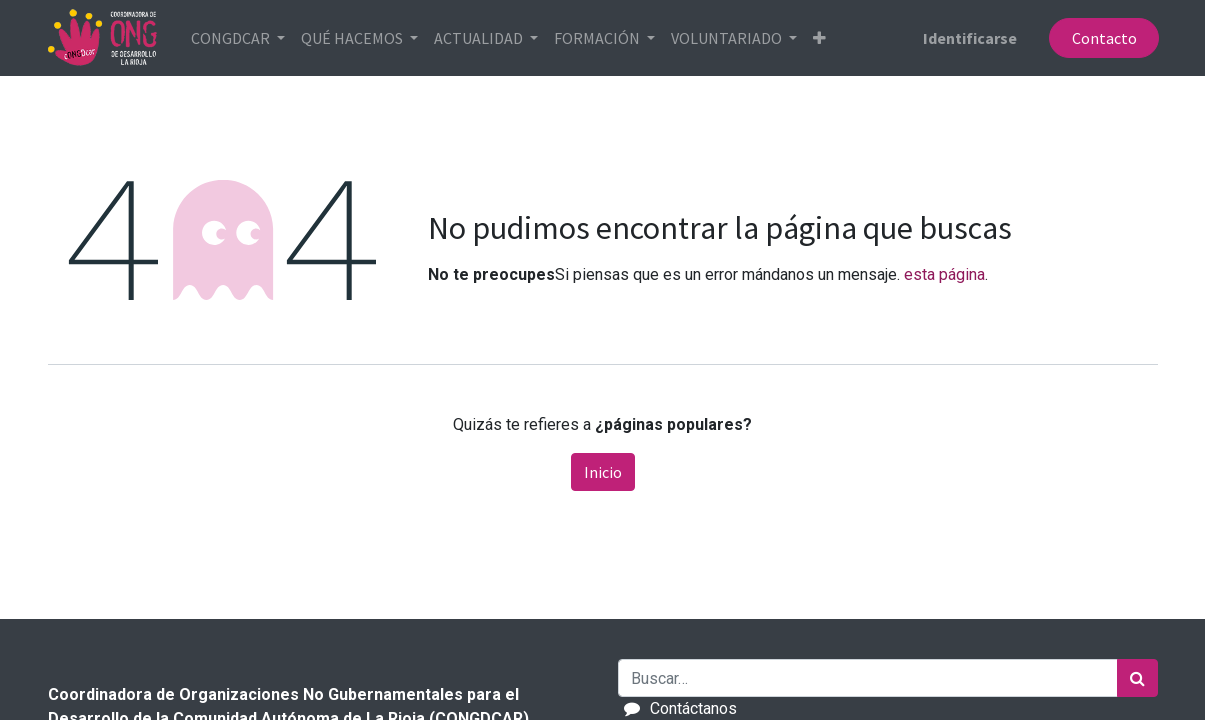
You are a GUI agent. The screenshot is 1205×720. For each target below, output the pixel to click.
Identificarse (968, 38)
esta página (944, 274)
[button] (821, 38)
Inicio (603, 472)
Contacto (1102, 38)
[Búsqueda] (1137, 678)
